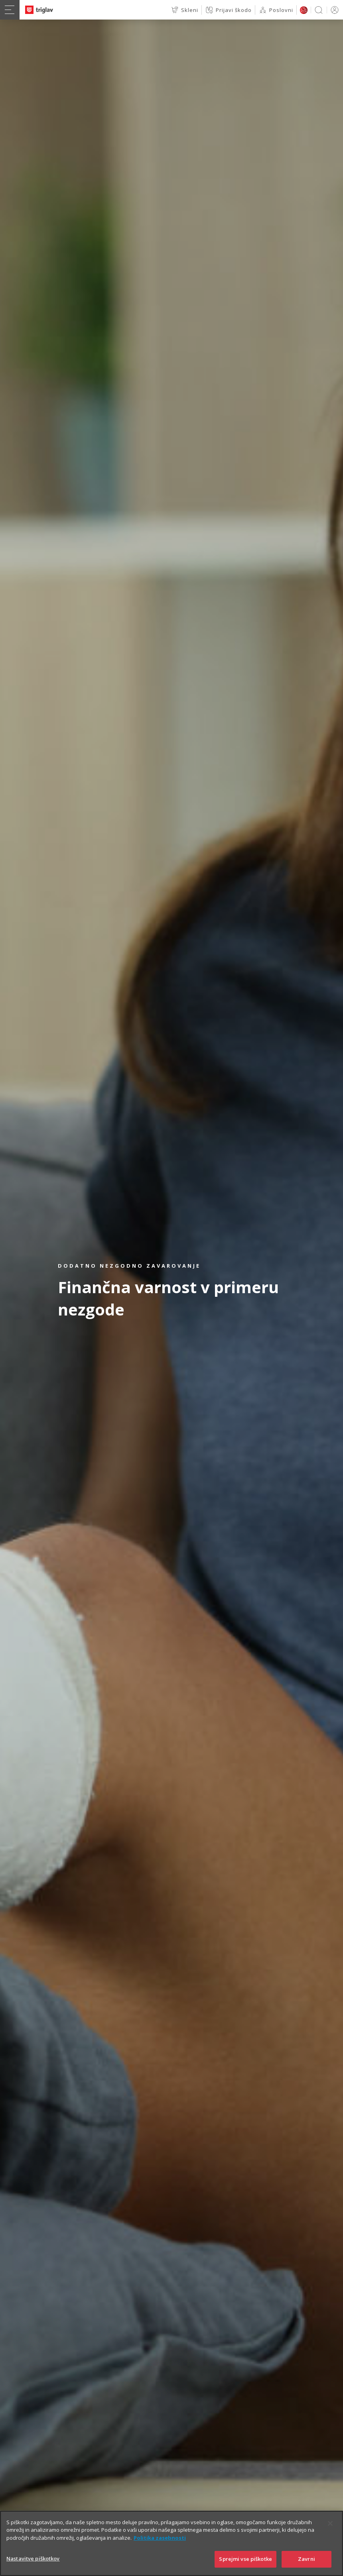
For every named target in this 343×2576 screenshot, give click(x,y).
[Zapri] (330, 2536)
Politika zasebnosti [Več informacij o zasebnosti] (160, 2550)
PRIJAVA (333, 10)
